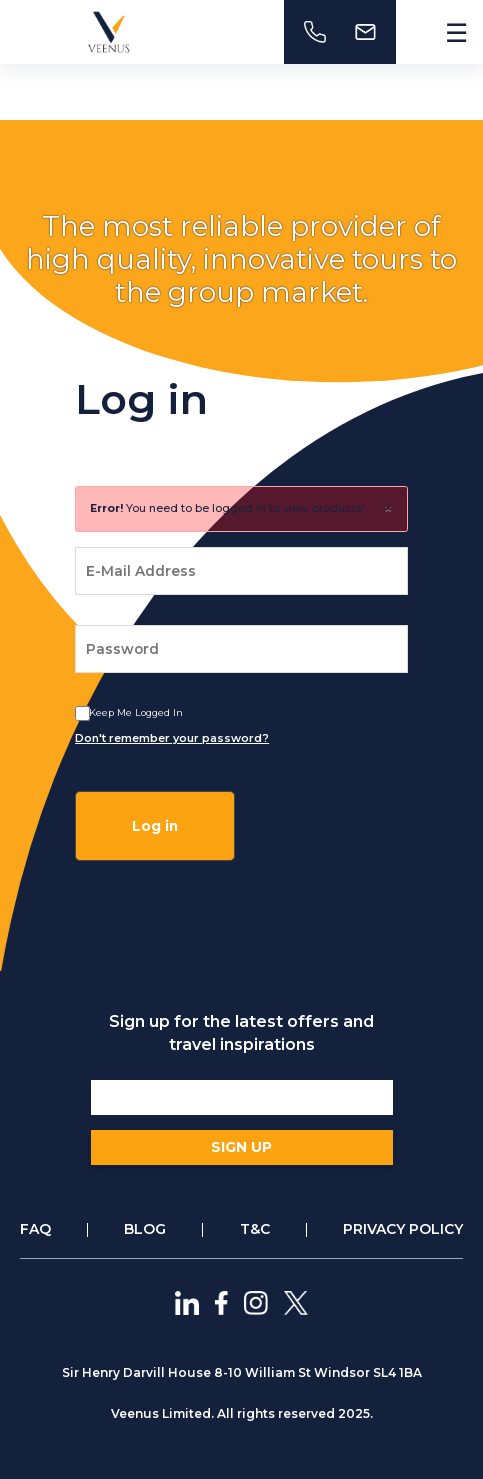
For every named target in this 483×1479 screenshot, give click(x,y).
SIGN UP (241, 1147)
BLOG (145, 1229)
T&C (255, 1229)
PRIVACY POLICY (403, 1229)
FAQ (35, 1229)
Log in (155, 826)
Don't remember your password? (172, 738)
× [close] (388, 508)
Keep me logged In (136, 712)
